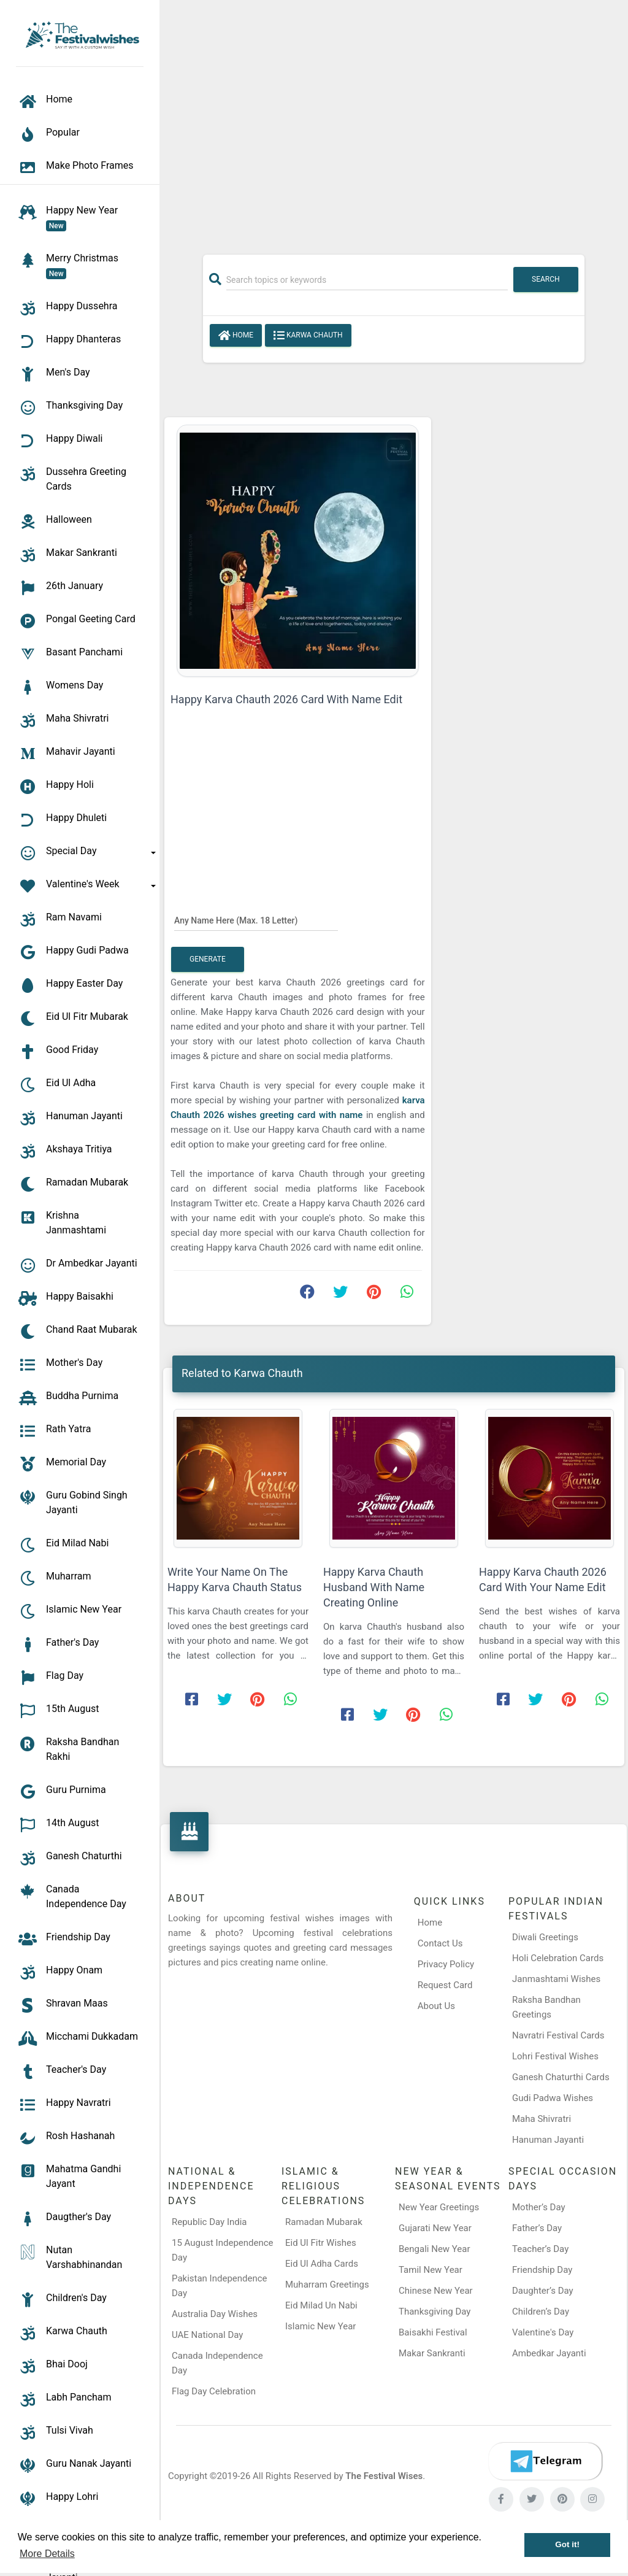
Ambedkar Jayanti (549, 2353)
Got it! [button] (567, 2544)
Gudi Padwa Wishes (552, 2098)
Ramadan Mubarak (323, 2221)
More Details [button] (47, 2553)
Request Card (445, 1985)
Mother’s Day (538, 2207)
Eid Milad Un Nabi (321, 2305)
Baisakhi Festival (433, 2332)
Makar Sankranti (432, 2353)
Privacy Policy (446, 1964)
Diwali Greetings (545, 1937)
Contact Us (440, 1943)
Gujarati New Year (435, 2228)
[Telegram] (545, 2461)
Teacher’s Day (540, 2248)
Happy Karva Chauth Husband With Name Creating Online (373, 1587)
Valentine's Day (542, 2332)
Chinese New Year (436, 2290)
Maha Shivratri (541, 2118)
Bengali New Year (434, 2248)
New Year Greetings (439, 2207)
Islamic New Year (320, 2326)
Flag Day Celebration (214, 2391)
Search (546, 279)
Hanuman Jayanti (548, 2139)
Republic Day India (209, 2221)
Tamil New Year (430, 2269)
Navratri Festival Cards (558, 2035)
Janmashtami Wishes (556, 1978)
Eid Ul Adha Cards (321, 2263)
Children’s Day (540, 2311)
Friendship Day (542, 2269)
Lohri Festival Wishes (555, 2056)
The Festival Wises (384, 2476)
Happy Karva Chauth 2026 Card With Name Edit (286, 699)
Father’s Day (537, 2228)
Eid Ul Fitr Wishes (320, 2242)
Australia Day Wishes (215, 2314)
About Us (436, 2005)
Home (235, 335)
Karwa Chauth (308, 335)
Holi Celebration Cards (557, 1958)
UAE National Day (207, 2334)
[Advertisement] (393, 121)
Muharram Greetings (327, 2284)
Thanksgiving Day (434, 2311)
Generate (208, 959)
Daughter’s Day (542, 2290)
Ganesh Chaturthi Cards (561, 2077)
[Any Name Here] (256, 920)
